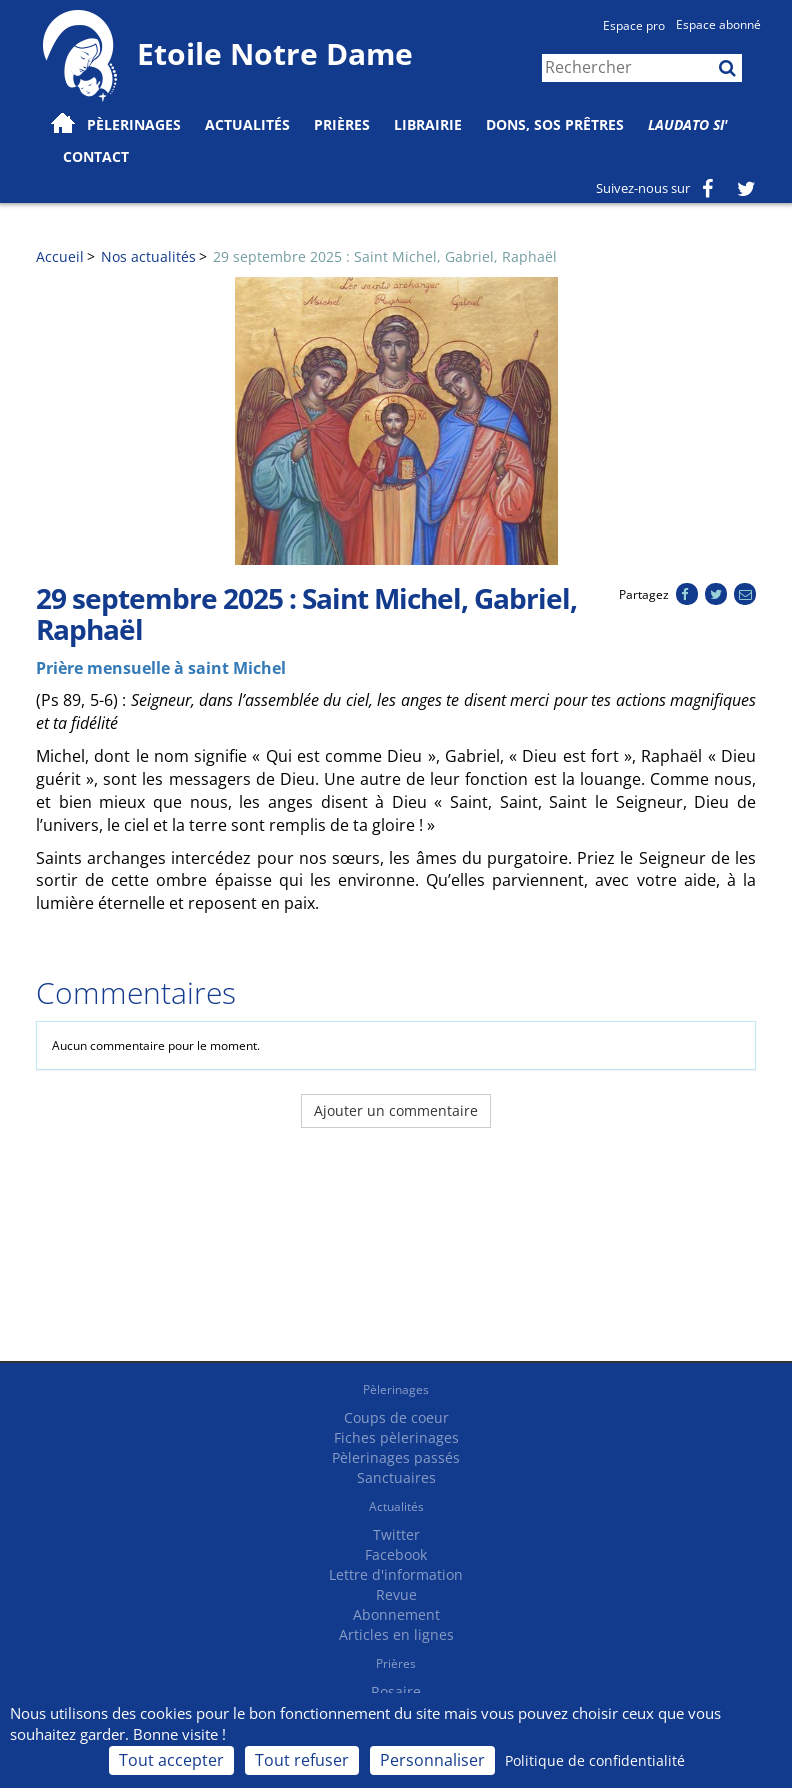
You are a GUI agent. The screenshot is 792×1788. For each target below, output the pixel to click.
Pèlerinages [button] (134, 124)
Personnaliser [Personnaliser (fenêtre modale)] (432, 1760)
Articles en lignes (396, 1634)
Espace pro (634, 25)
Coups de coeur (396, 1417)
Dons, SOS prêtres (555, 124)
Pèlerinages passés (396, 1457)
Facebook (396, 1554)
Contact (96, 156)
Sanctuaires (396, 1477)
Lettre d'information (396, 1574)
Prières (342, 124)
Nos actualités (148, 256)
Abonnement (396, 1614)
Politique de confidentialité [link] (595, 1760)
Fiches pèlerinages (396, 1437)
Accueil (60, 256)
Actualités (396, 1506)
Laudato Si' (688, 124)
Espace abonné (718, 24)
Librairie (428, 124)
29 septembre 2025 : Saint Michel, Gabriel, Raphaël (385, 256)
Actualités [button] (247, 124)
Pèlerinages (396, 1389)
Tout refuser (302, 1760)
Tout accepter (171, 1760)
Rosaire (396, 1691)
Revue (396, 1594)
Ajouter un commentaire (396, 1110)
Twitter (396, 1534)
